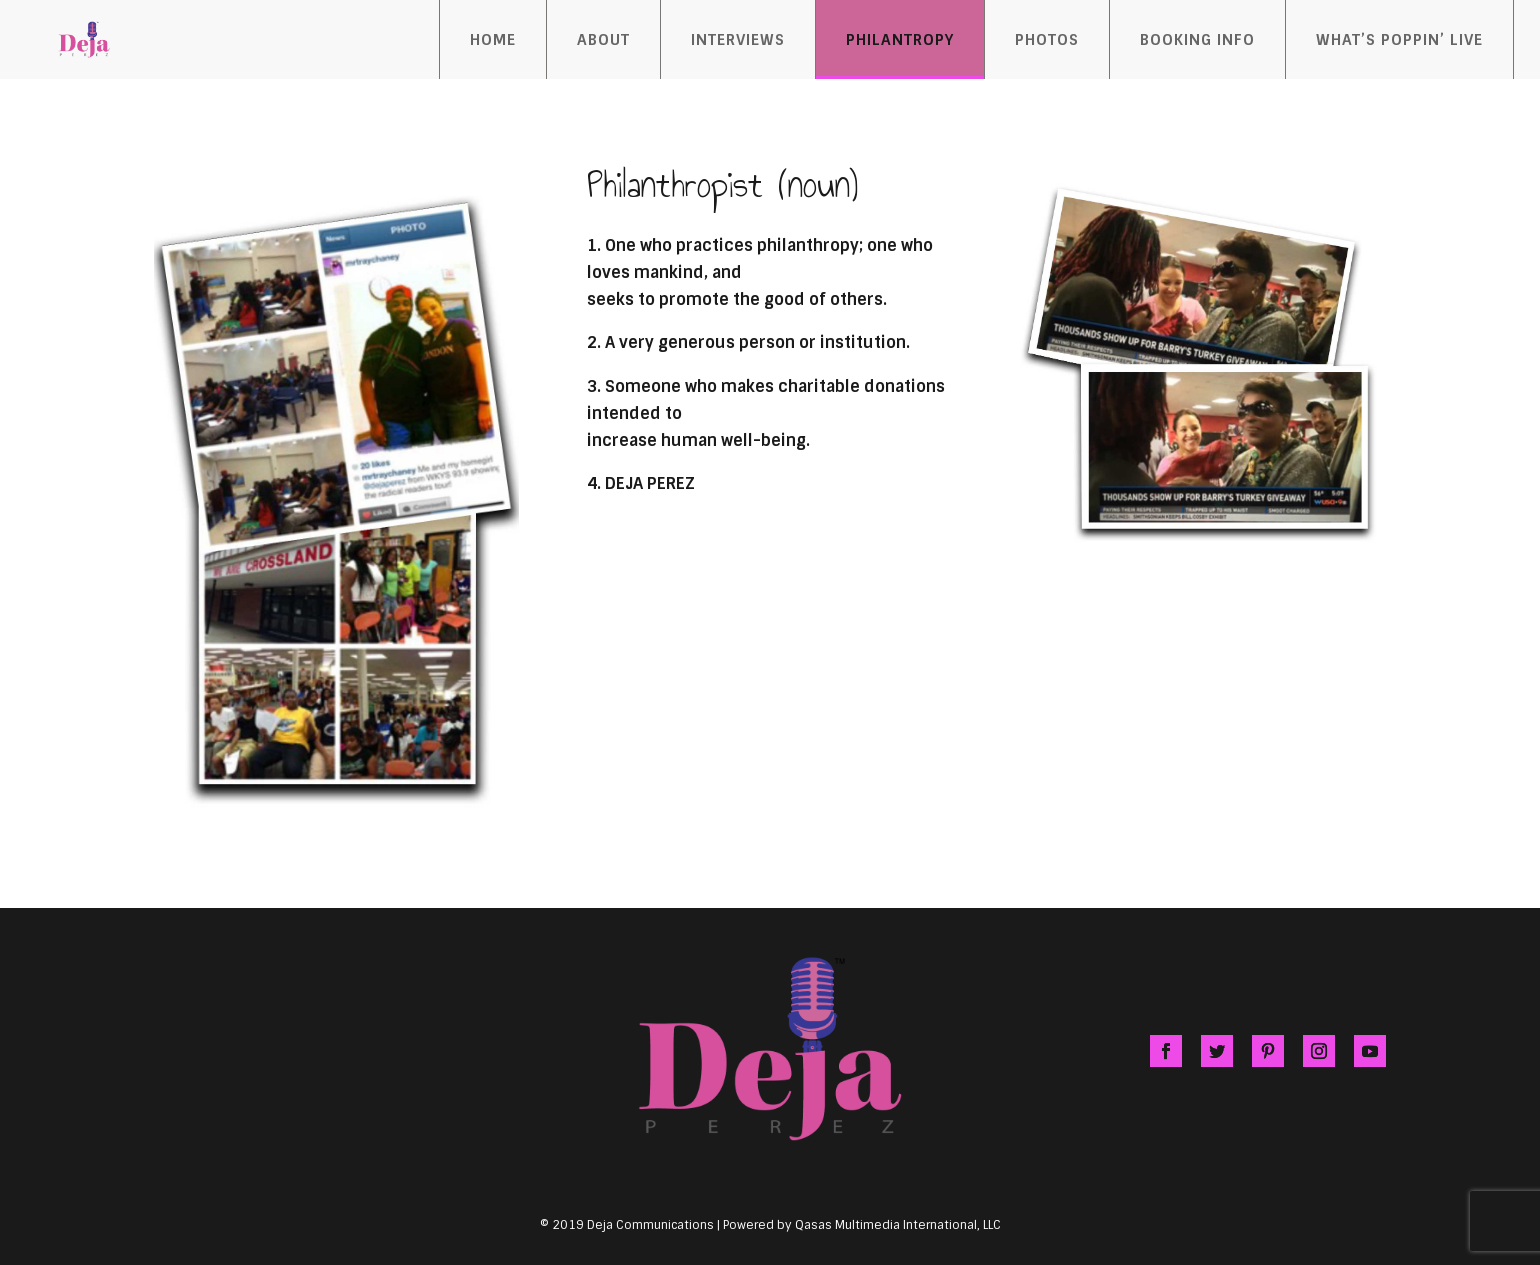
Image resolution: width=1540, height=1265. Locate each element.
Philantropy (900, 40)
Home (493, 40)
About (603, 40)
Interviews (738, 40)
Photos (1047, 40)
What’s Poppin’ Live (1399, 40)
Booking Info (1197, 40)
